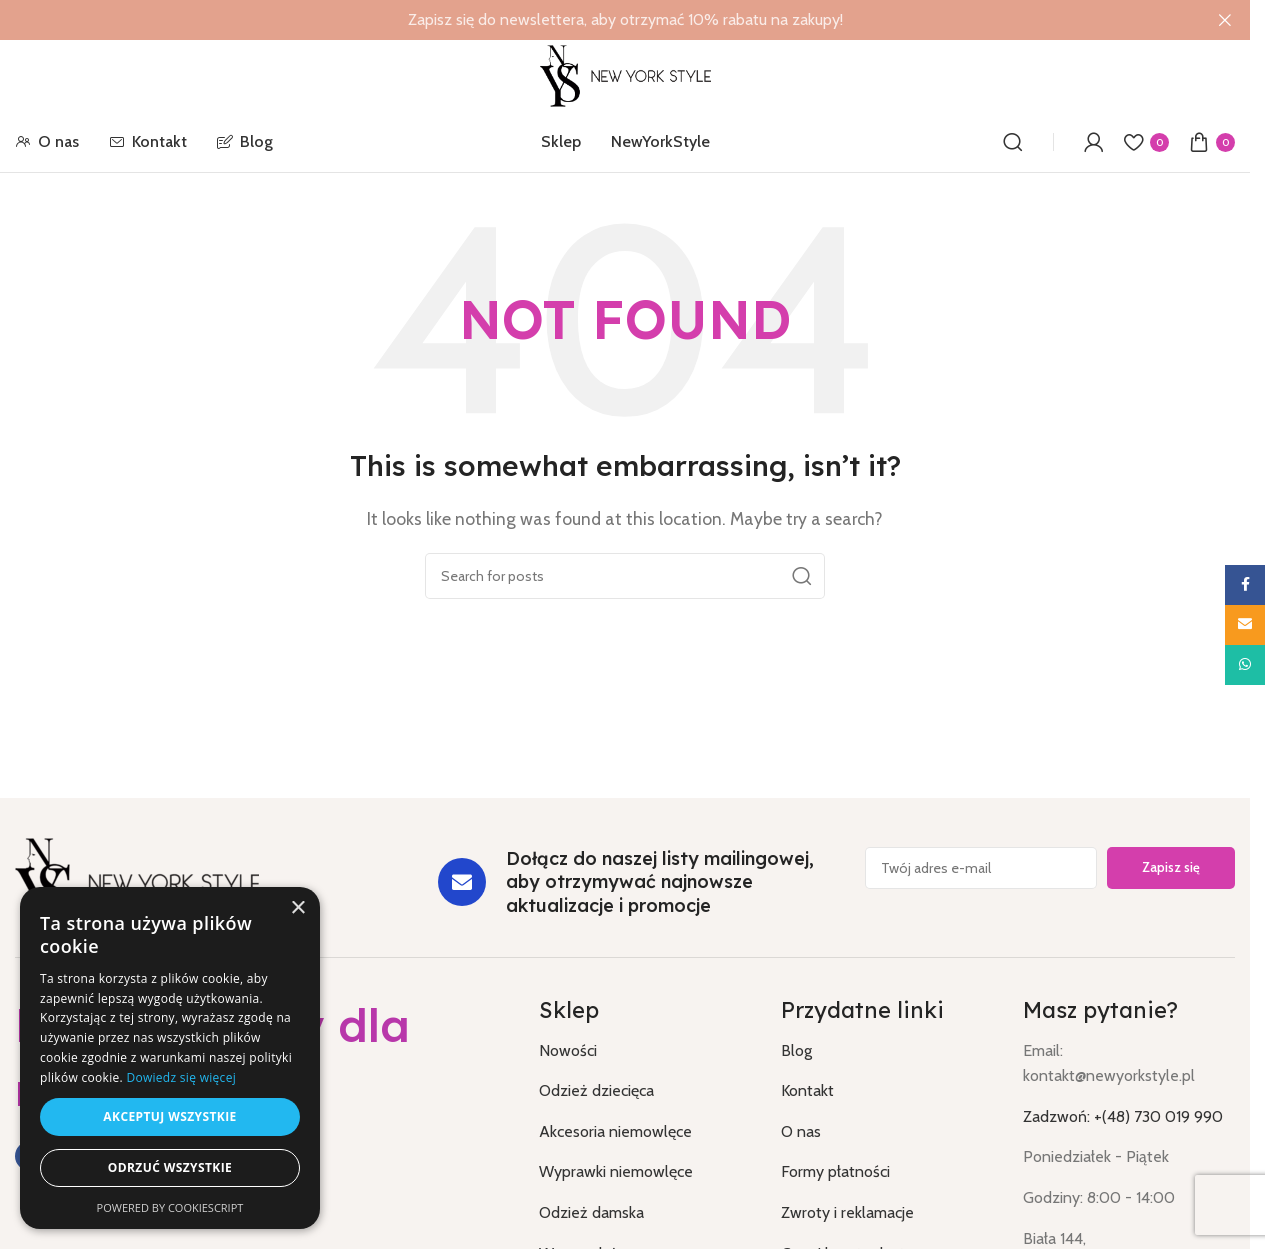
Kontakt (807, 1090)
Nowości (568, 1050)
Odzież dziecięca (596, 1090)
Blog (796, 1050)
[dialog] (170, 1058)
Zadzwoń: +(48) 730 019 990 (1123, 1116)
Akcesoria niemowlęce (615, 1131)
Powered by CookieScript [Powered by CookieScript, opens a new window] (170, 1207)
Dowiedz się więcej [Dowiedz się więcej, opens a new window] (181, 1077)
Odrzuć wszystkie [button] (170, 1167)
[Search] (1013, 142)
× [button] (297, 908)
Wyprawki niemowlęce (616, 1171)
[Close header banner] (1225, 20)
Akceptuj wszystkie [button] (169, 1116)
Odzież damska (591, 1212)
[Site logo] (625, 74)
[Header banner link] (625, 20)
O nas (801, 1131)
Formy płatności (835, 1171)
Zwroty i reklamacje (847, 1212)
